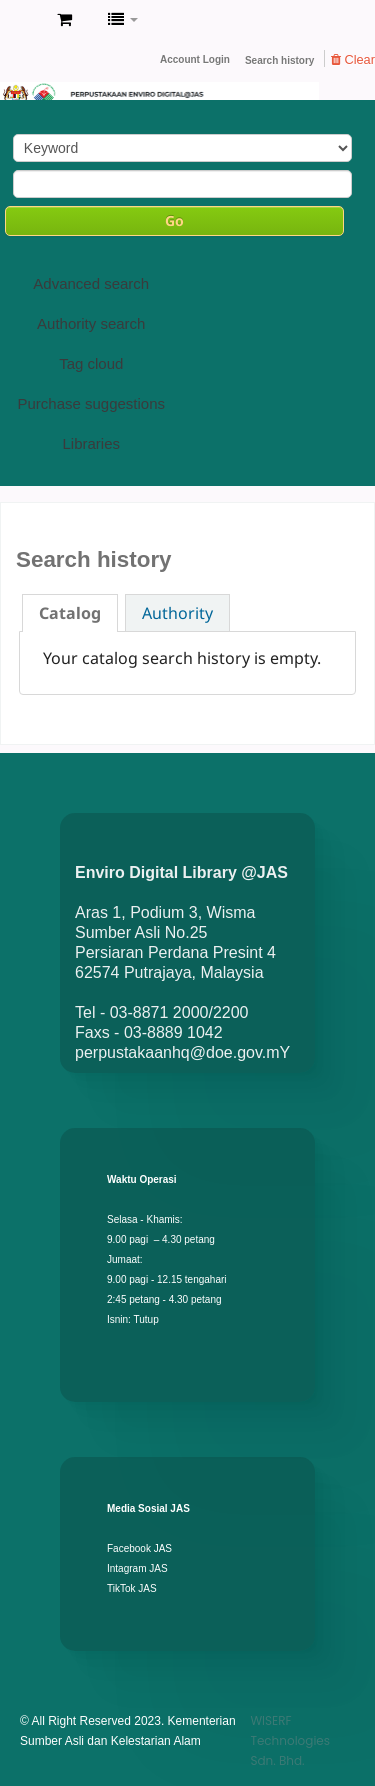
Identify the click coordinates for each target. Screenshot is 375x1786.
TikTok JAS (132, 1588)
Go (174, 220)
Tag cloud (91, 363)
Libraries (91, 443)
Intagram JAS (137, 1568)
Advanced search (91, 283)
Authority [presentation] (177, 613)
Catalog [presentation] (70, 613)
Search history (279, 60)
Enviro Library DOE (21, 21)
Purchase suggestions (91, 403)
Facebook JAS (139, 1548)
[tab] (70, 613)
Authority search (91, 323)
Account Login (195, 59)
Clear (353, 59)
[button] (64, 20)
